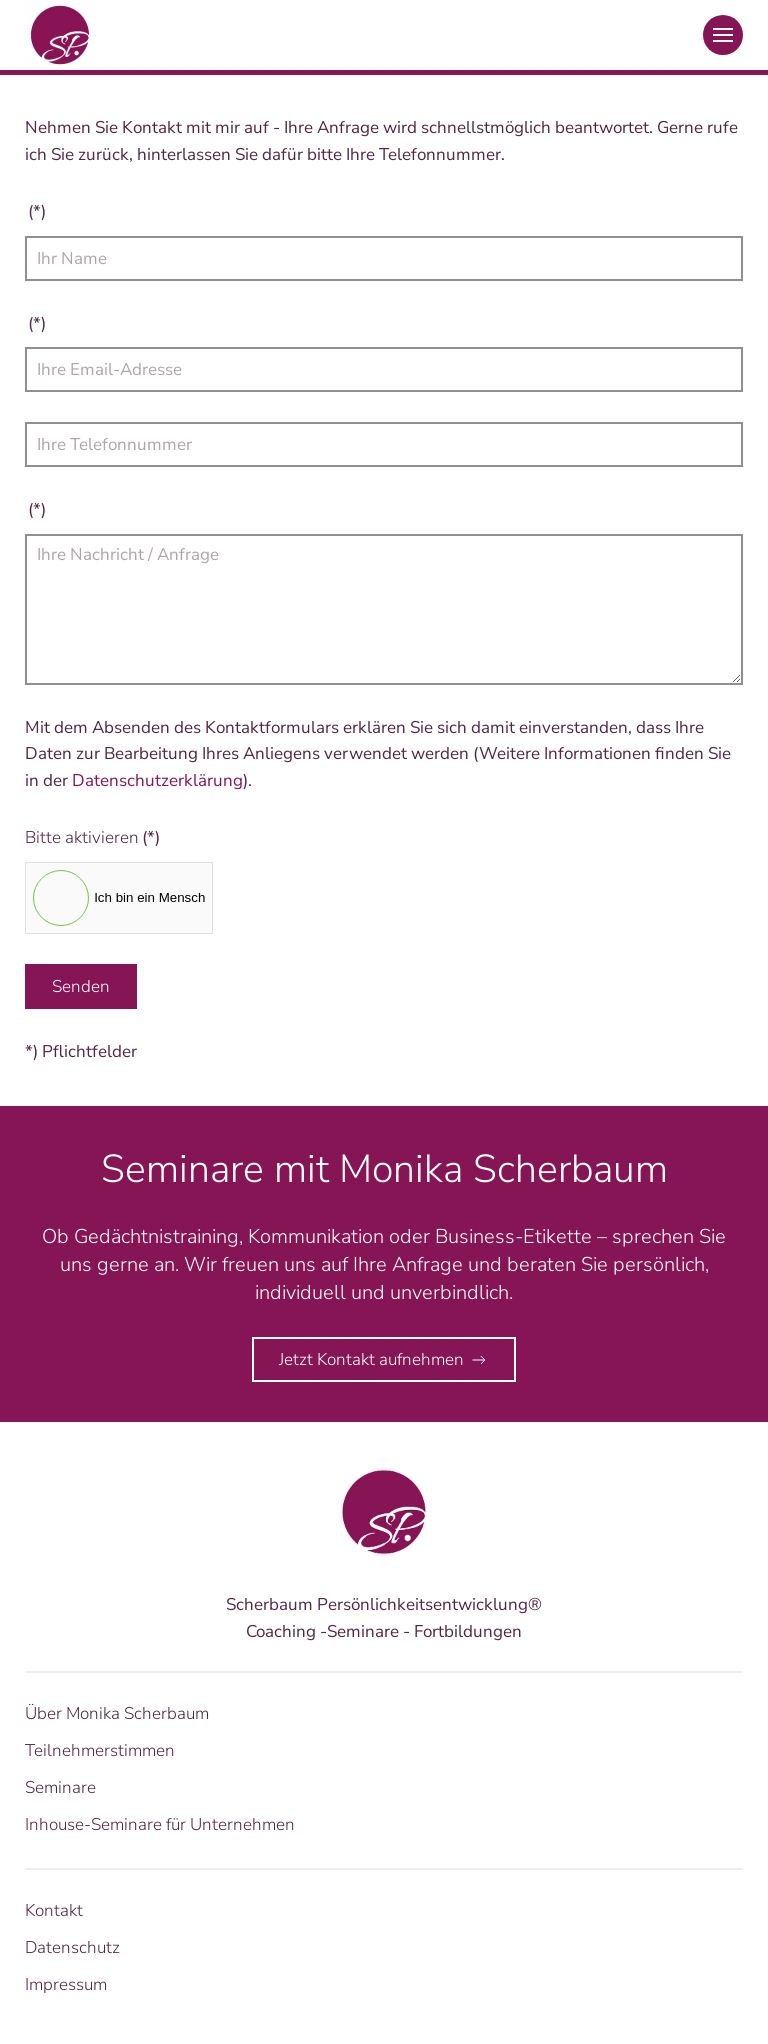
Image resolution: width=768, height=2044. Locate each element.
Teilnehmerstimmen (100, 1750)
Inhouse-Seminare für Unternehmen (160, 1824)
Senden (81, 986)
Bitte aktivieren (92, 837)
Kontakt (54, 1910)
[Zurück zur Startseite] (60, 35)
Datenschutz (72, 1947)
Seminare (60, 1787)
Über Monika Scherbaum (117, 1713)
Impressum (66, 1984)
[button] (723, 35)
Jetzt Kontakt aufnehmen (384, 1359)
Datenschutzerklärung (157, 780)
